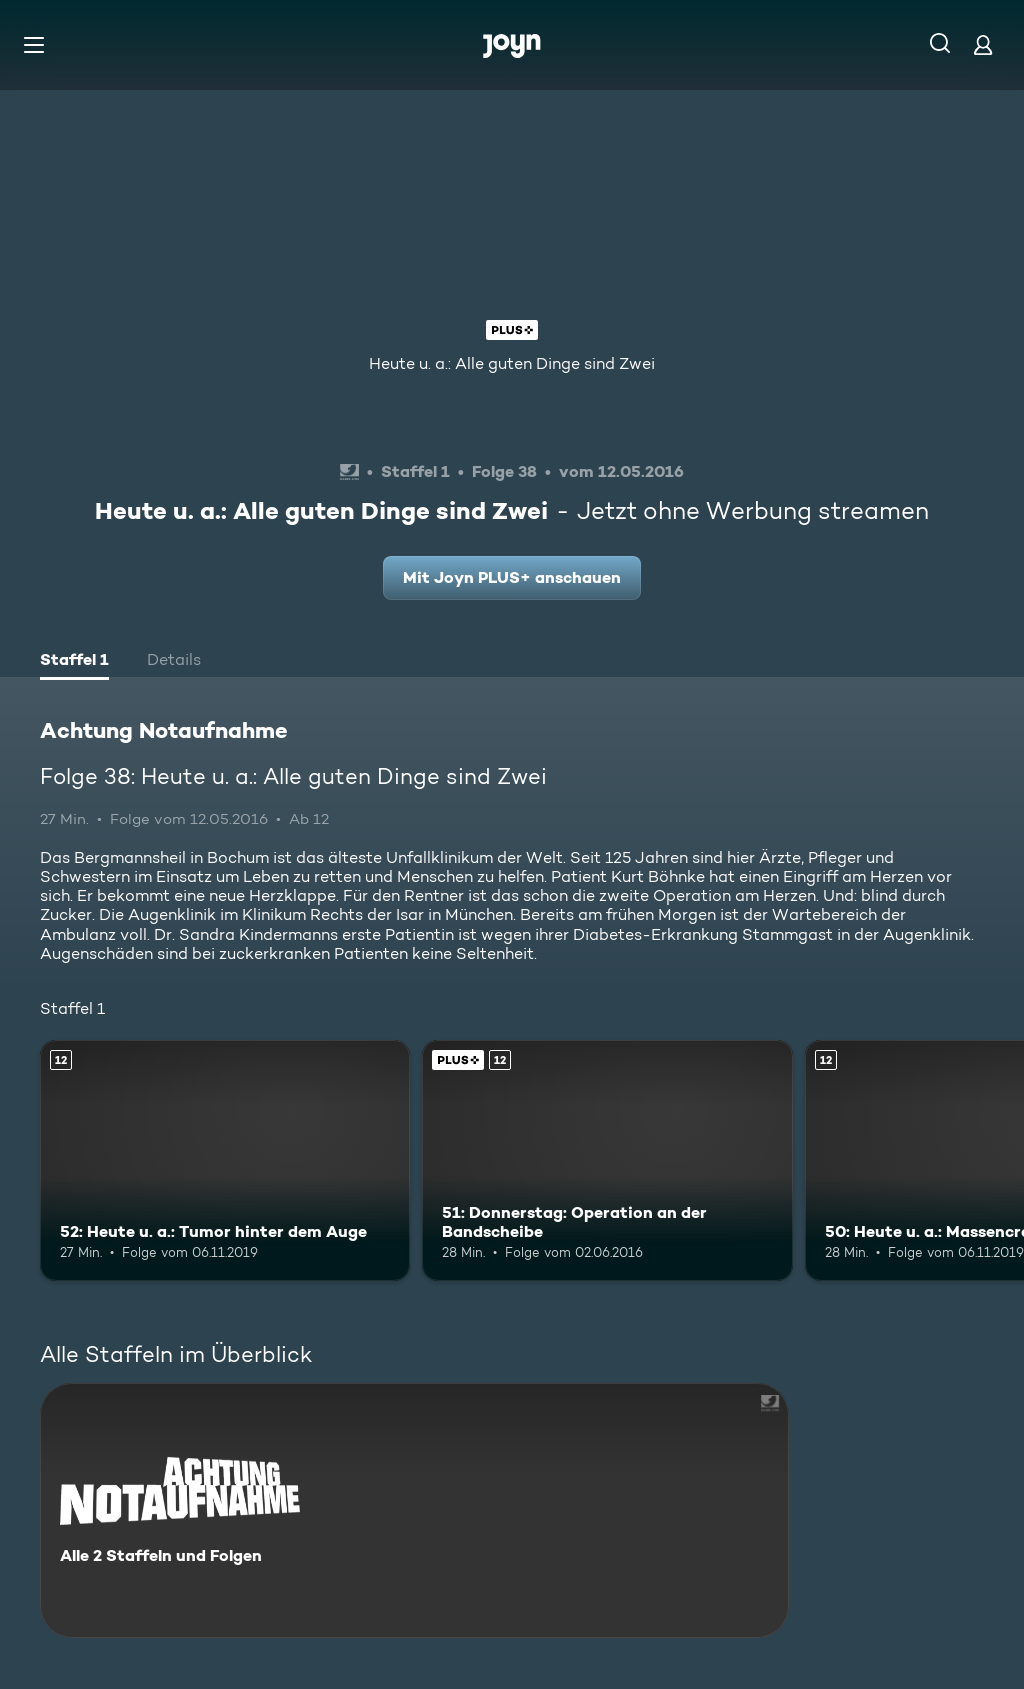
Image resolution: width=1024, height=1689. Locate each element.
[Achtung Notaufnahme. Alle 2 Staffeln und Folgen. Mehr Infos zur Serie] (414, 1510)
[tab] (74, 662)
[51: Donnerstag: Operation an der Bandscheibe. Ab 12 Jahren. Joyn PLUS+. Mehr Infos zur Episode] (607, 1160)
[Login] (983, 44)
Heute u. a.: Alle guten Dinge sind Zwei (512, 363)
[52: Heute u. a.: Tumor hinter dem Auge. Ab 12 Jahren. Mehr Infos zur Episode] (225, 1160)
